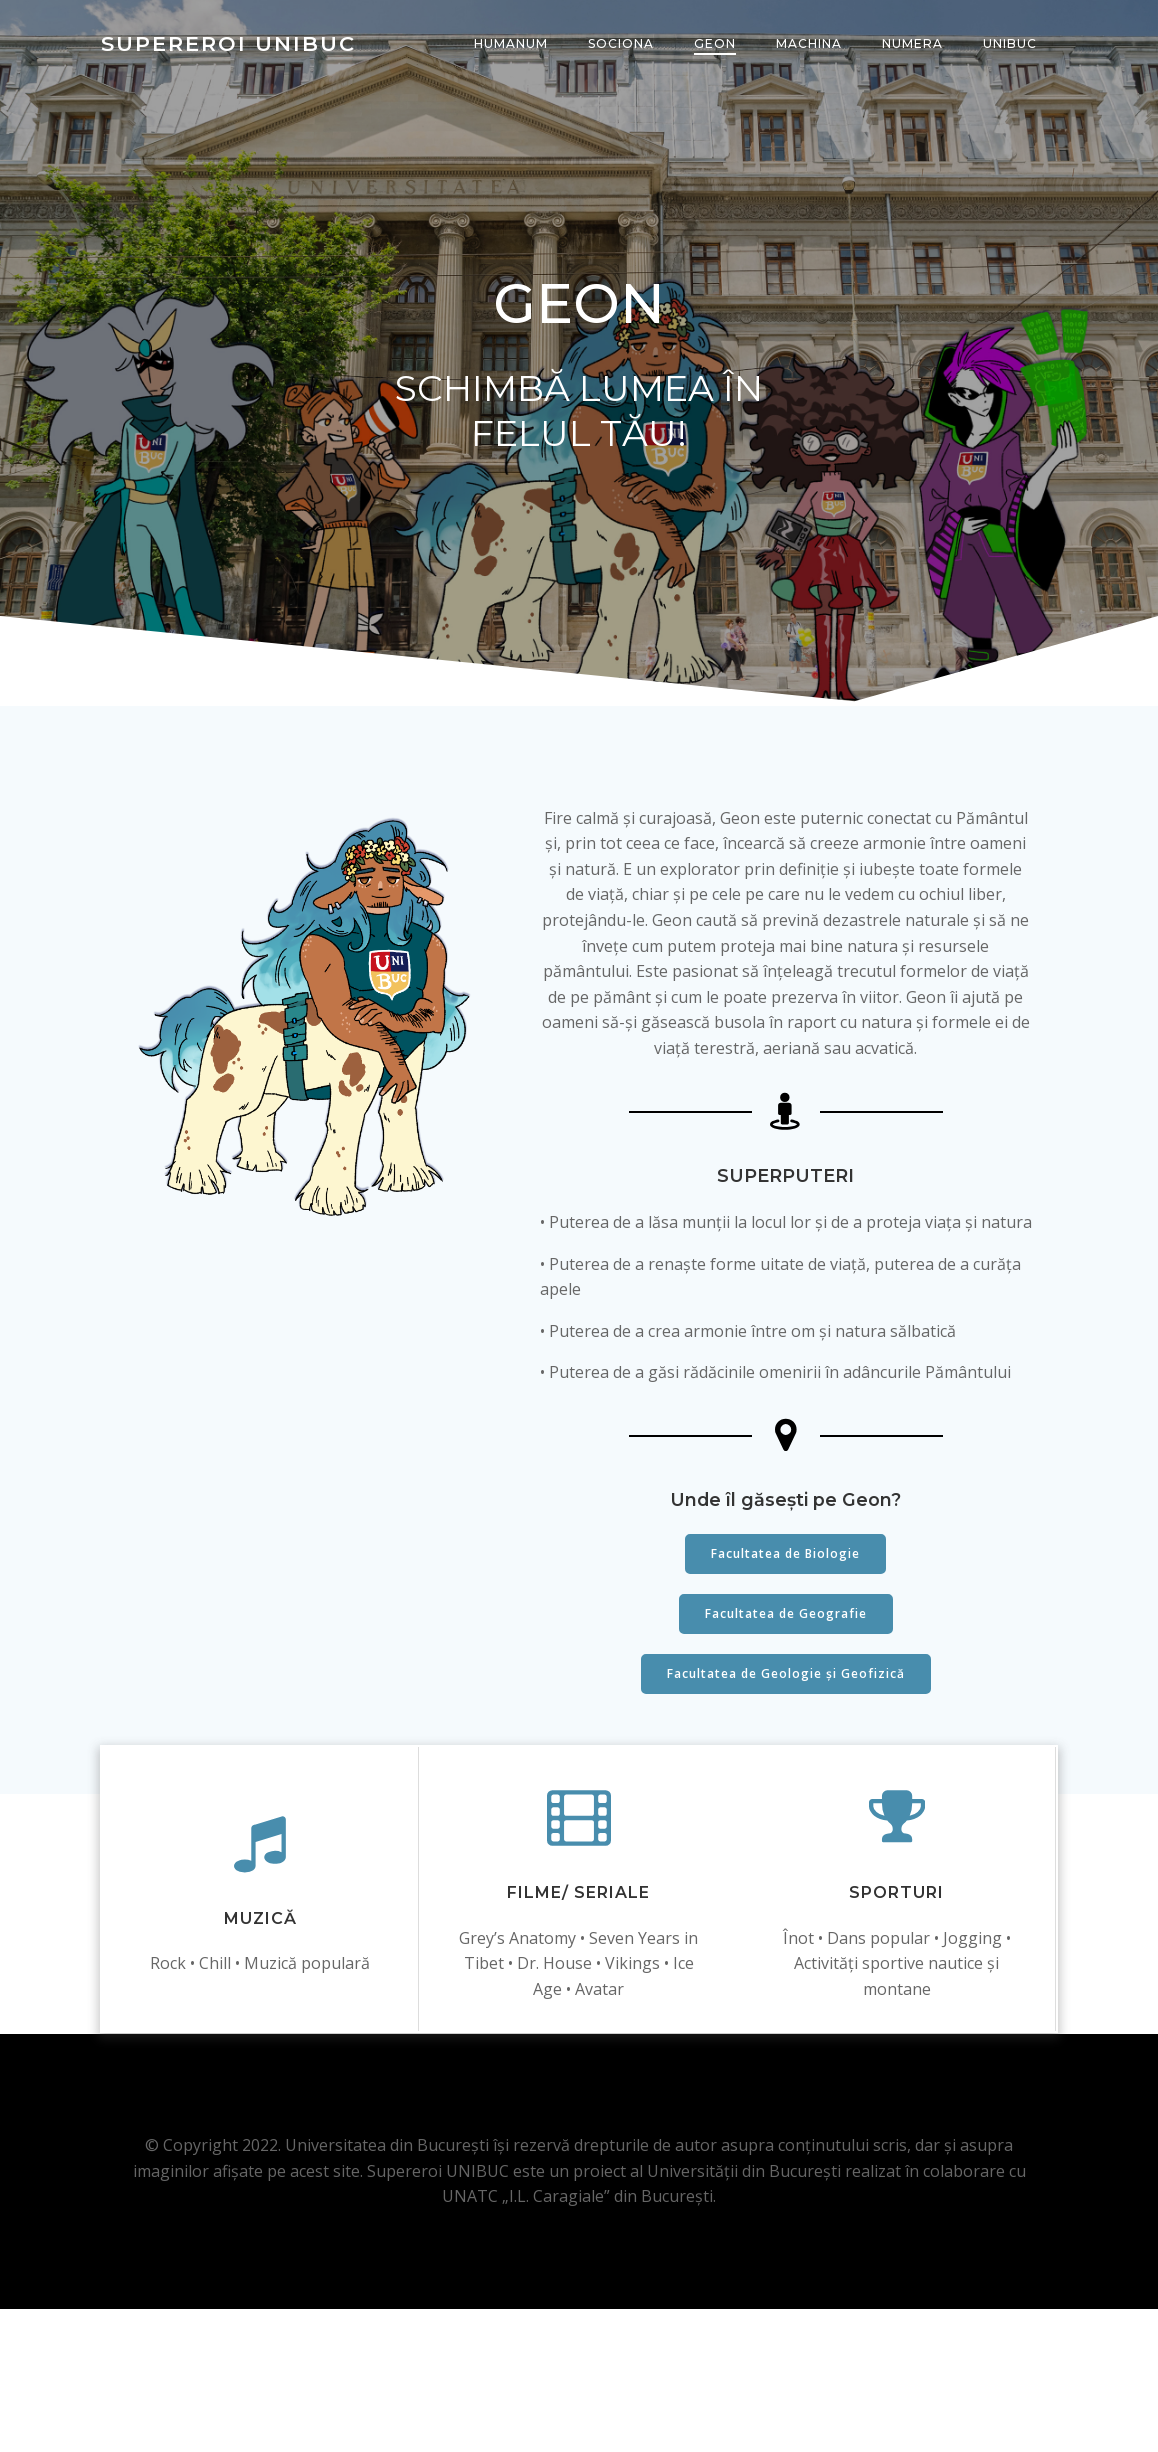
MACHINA (811, 44)
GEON (717, 44)
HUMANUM (513, 44)
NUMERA (914, 44)
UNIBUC (1012, 44)
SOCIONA (623, 44)
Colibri (796, 2407)
